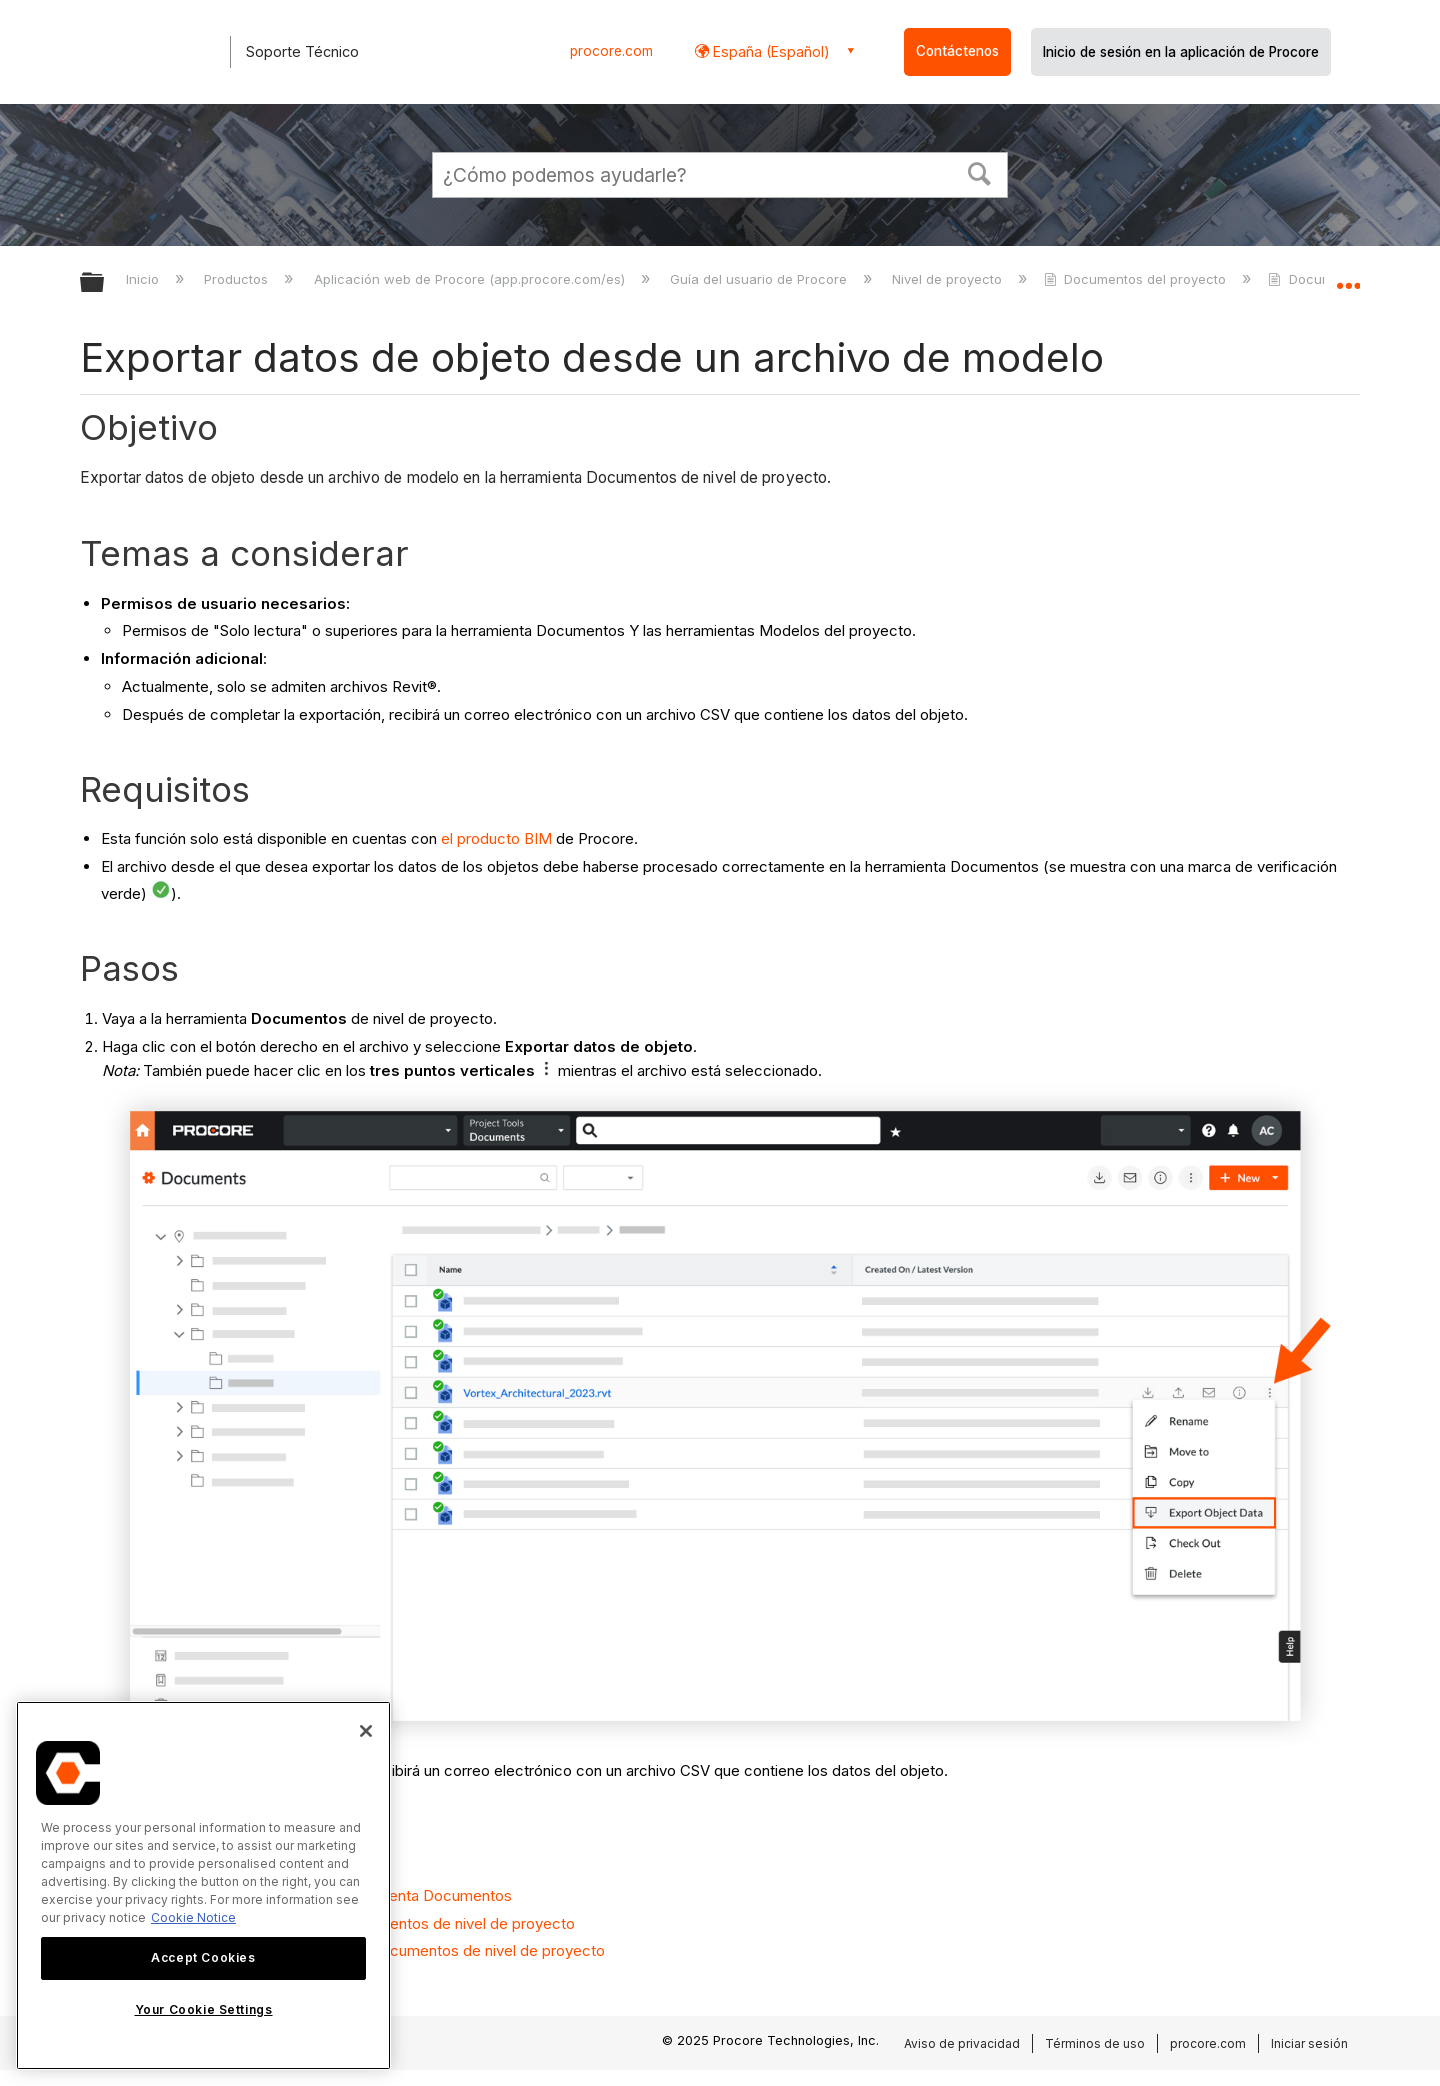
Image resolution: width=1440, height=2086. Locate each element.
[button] (980, 172)
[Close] (366, 1731)
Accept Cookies (203, 1957)
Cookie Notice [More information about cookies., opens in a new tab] (193, 1917)
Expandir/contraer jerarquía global (105, 283)
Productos (238, 279)
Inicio (144, 279)
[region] (203, 1885)
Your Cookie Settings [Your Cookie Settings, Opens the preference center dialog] (204, 2009)
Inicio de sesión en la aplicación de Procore (1181, 52)
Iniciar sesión (1309, 2043)
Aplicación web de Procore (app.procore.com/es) (471, 279)
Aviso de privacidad (962, 2043)
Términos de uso (1095, 2043)
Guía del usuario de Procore (760, 279)
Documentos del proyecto (1137, 279)
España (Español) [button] (769, 51)
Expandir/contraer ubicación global (1348, 277)
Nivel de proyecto (949, 279)
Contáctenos (957, 51)
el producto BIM (496, 838)
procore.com (611, 51)
